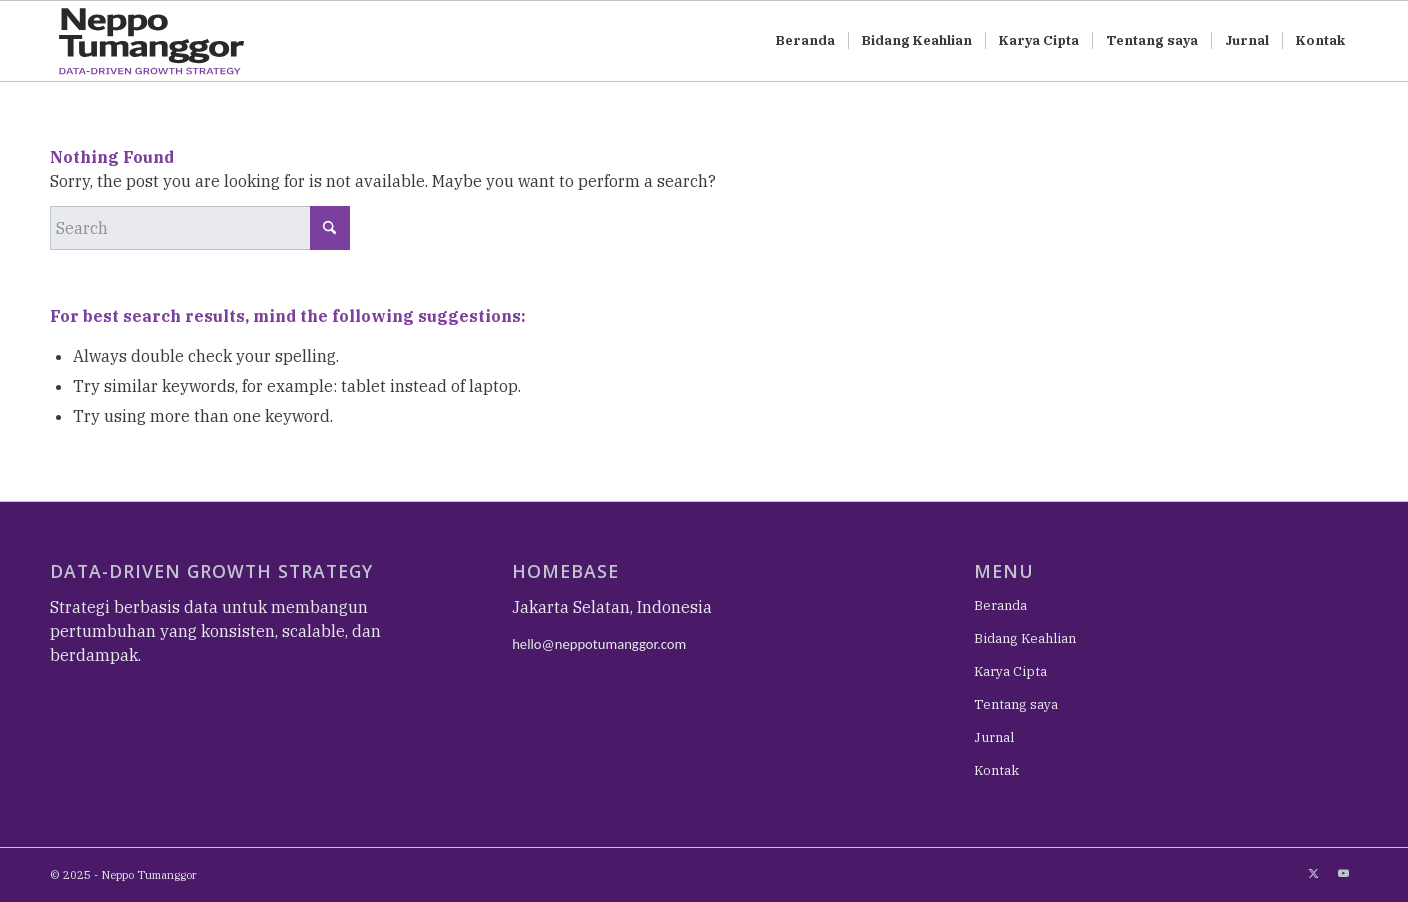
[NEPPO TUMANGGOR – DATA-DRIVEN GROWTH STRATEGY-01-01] (170, 41)
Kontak (996, 770)
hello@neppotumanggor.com (599, 644)
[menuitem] (805, 41)
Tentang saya (1016, 704)
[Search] (200, 228)
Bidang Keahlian (1025, 638)
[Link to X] (1313, 873)
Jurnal (994, 737)
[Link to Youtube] (1343, 873)
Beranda (1000, 605)
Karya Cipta (1010, 671)
